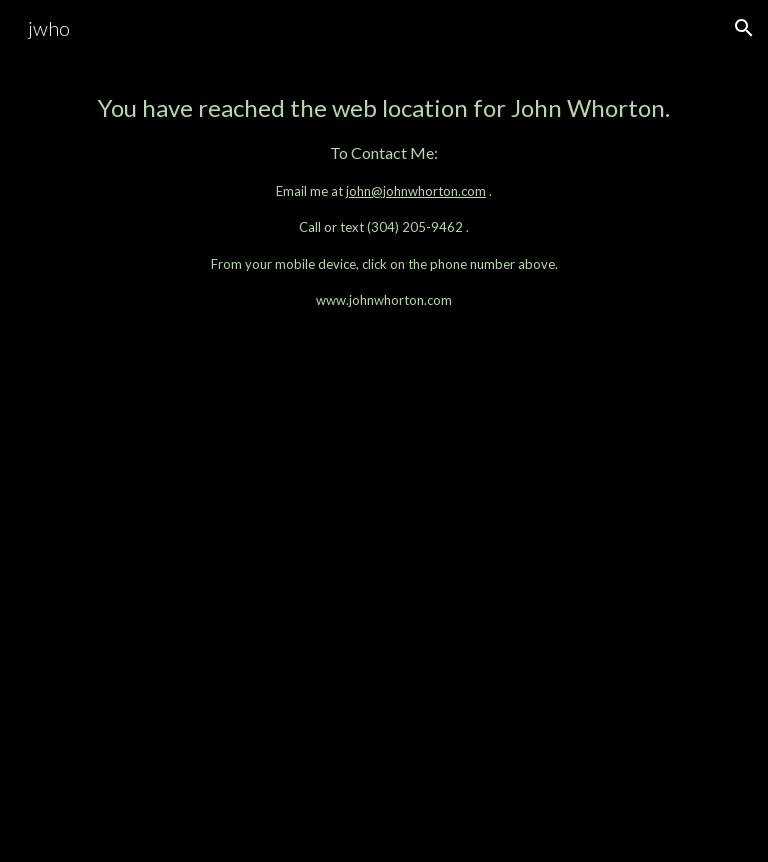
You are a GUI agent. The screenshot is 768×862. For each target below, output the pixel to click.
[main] (383, 200)
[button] (744, 28)
